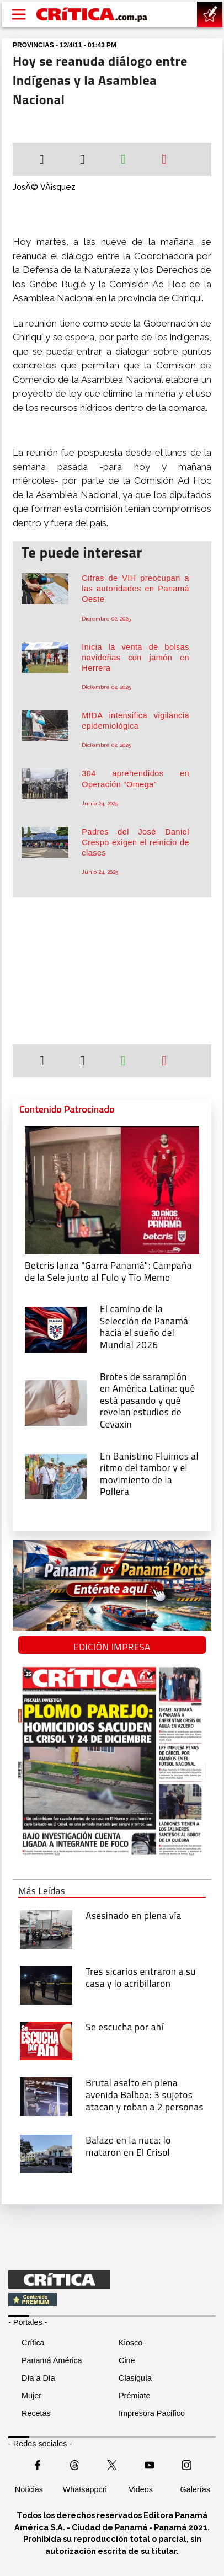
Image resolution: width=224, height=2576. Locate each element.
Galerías (195, 2489)
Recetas (36, 2413)
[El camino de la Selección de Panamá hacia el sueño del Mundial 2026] (56, 1329)
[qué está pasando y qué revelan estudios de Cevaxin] (56, 1402)
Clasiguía (135, 2378)
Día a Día (38, 2378)
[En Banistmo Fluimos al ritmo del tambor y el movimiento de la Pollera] (56, 1476)
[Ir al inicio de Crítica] (92, 15)
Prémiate (135, 2395)
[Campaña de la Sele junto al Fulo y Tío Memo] (112, 1189)
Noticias (29, 2489)
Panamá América (52, 2360)
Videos (141, 2489)
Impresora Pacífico (152, 2413)
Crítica (33, 2342)
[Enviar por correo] (164, 160)
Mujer (31, 2395)
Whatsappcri (85, 2489)
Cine (127, 2360)
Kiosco (130, 2342)
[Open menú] (19, 14)
